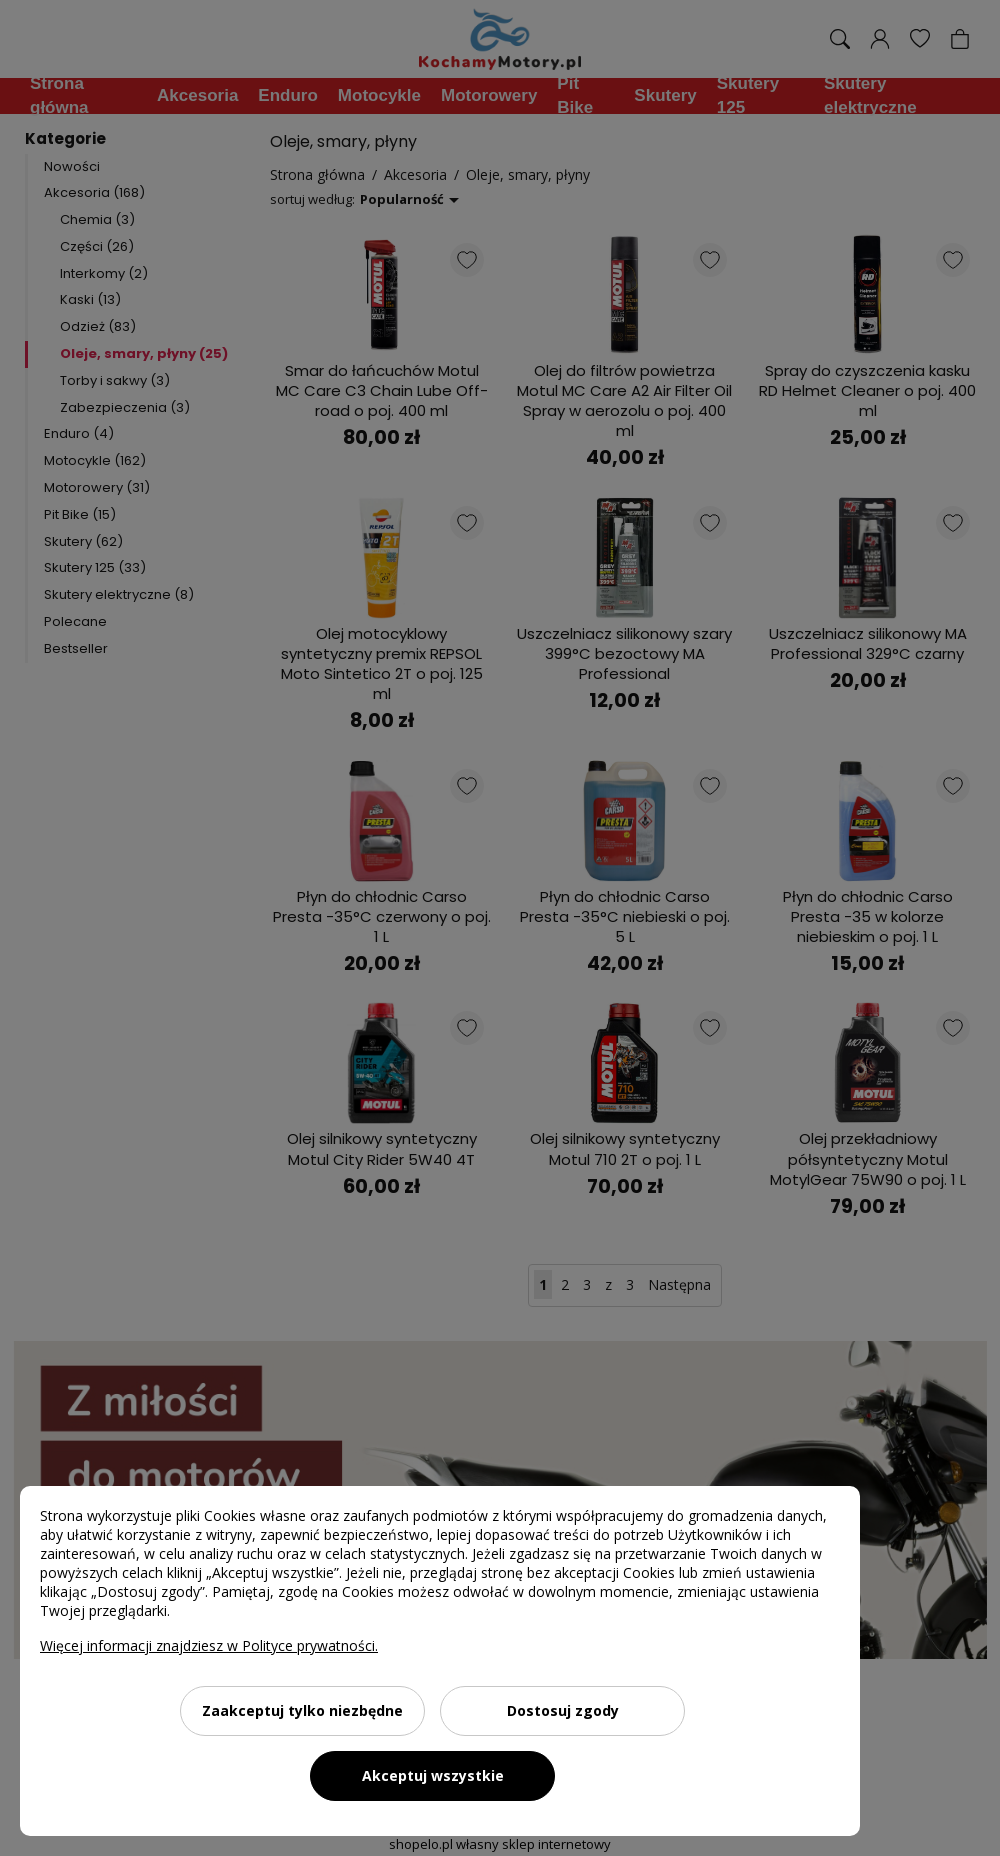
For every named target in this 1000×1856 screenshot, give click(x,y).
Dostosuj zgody (563, 1710)
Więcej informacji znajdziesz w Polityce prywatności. (209, 1645)
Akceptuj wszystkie (433, 1775)
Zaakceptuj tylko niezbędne (302, 1710)
